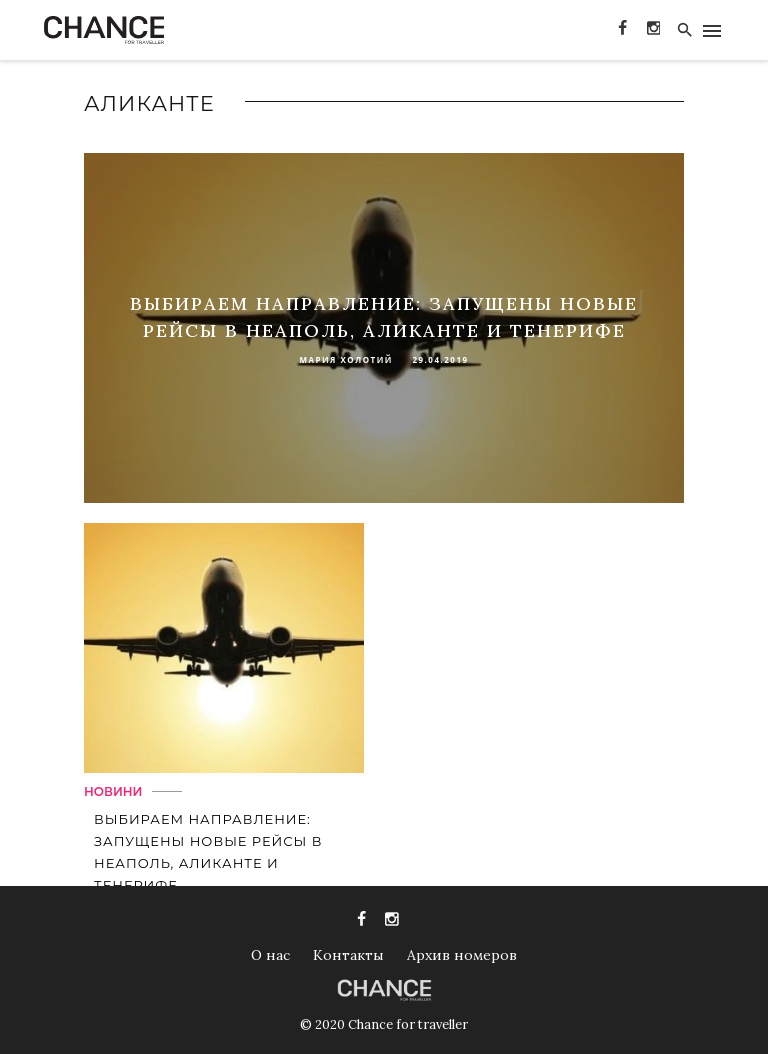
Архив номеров (462, 955)
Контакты (348, 955)
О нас (270, 955)
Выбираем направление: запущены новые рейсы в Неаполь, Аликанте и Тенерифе (208, 852)
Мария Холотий (345, 359)
